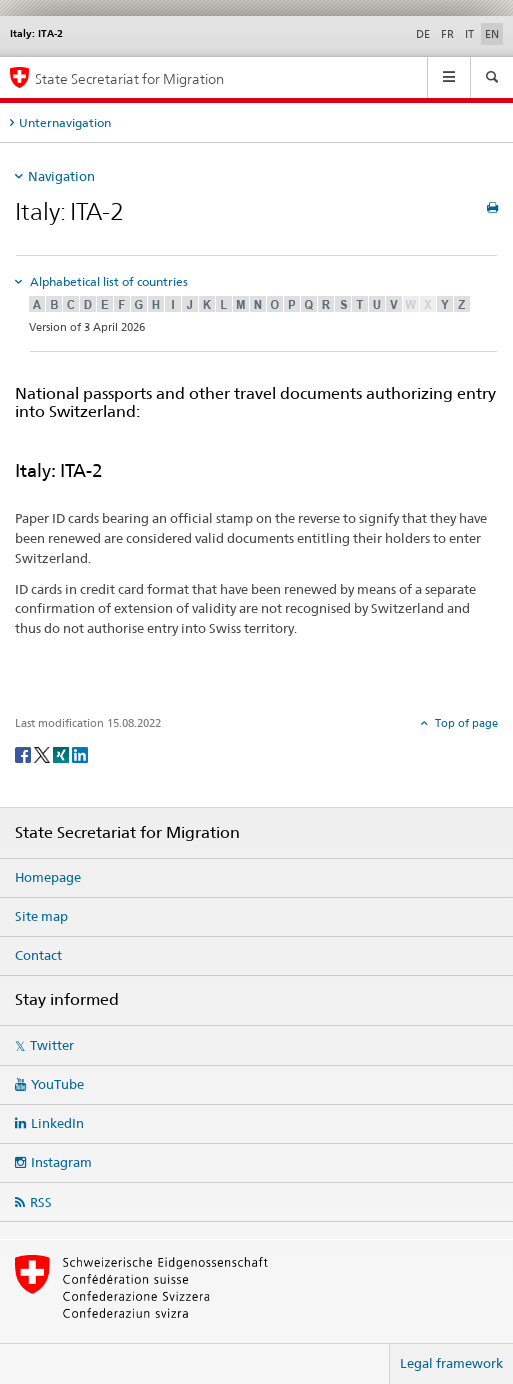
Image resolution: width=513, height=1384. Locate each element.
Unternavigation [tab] (65, 122)
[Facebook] (24, 753)
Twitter (52, 1045)
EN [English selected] (492, 34)
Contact (38, 955)
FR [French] (447, 34)
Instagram (61, 1162)
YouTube (57, 1084)
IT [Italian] (469, 34)
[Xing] (62, 753)
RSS (41, 1202)
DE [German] (423, 34)
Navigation (61, 176)
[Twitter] (43, 753)
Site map (41, 916)
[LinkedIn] (80, 753)
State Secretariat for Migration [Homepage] (129, 78)
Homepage (48, 877)
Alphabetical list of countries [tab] (107, 281)
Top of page (465, 723)
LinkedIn (57, 1123)
